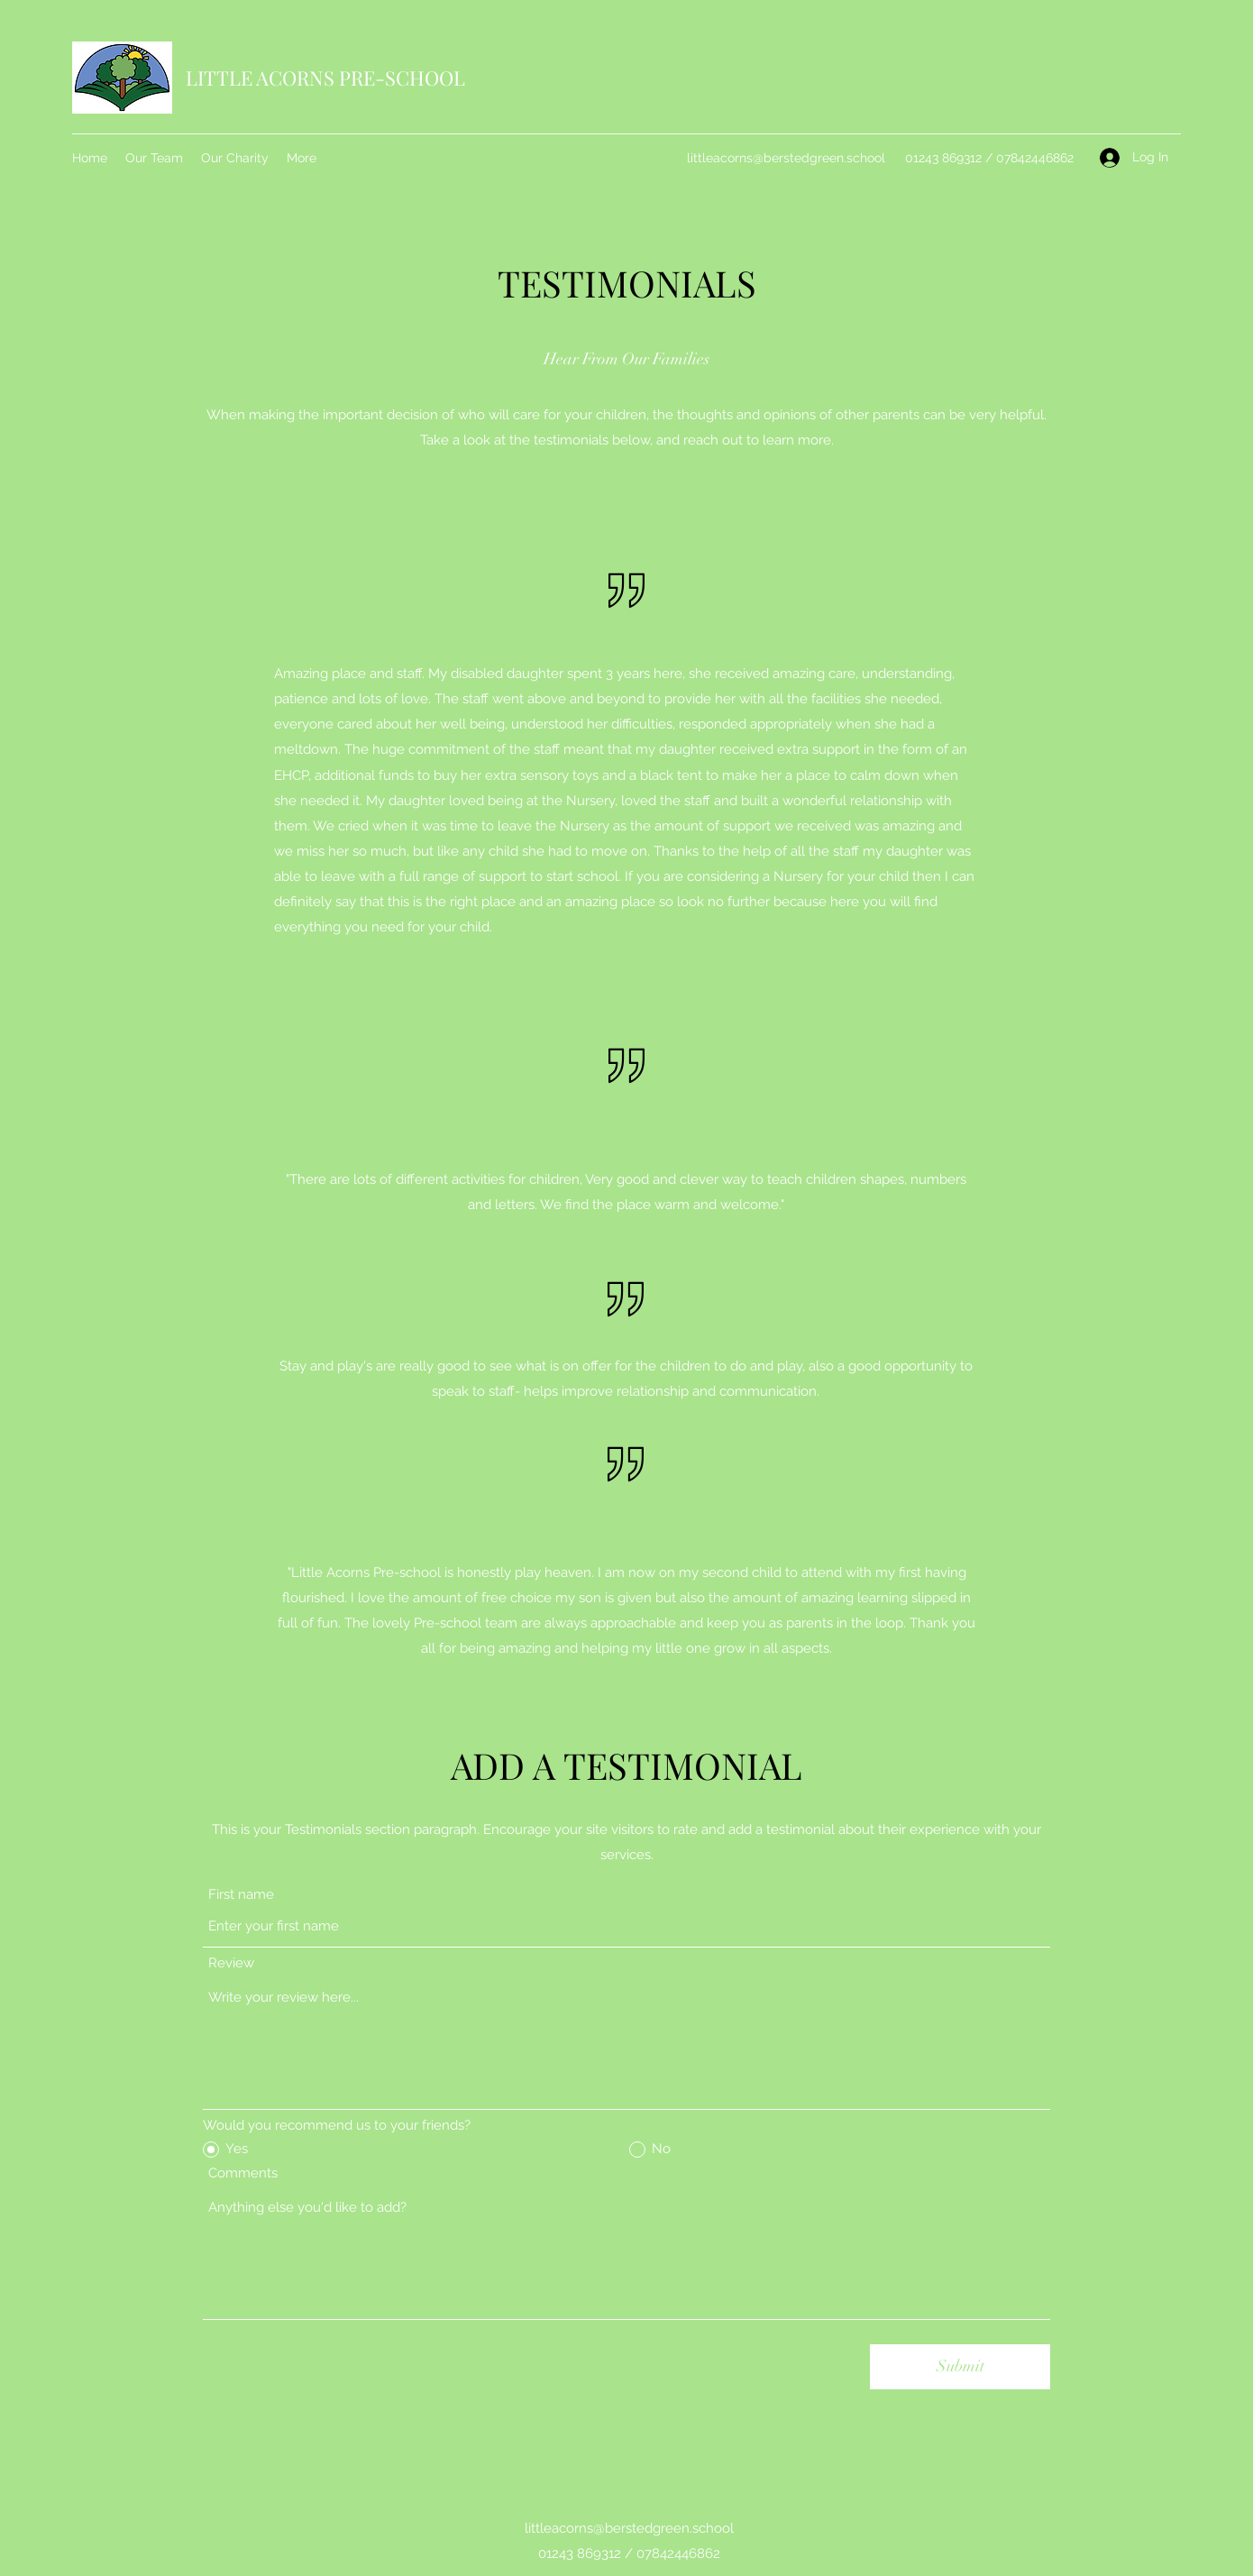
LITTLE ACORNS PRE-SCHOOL (325, 77)
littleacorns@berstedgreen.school (786, 158)
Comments (243, 2173)
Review (231, 1963)
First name (241, 1895)
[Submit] (960, 2366)
